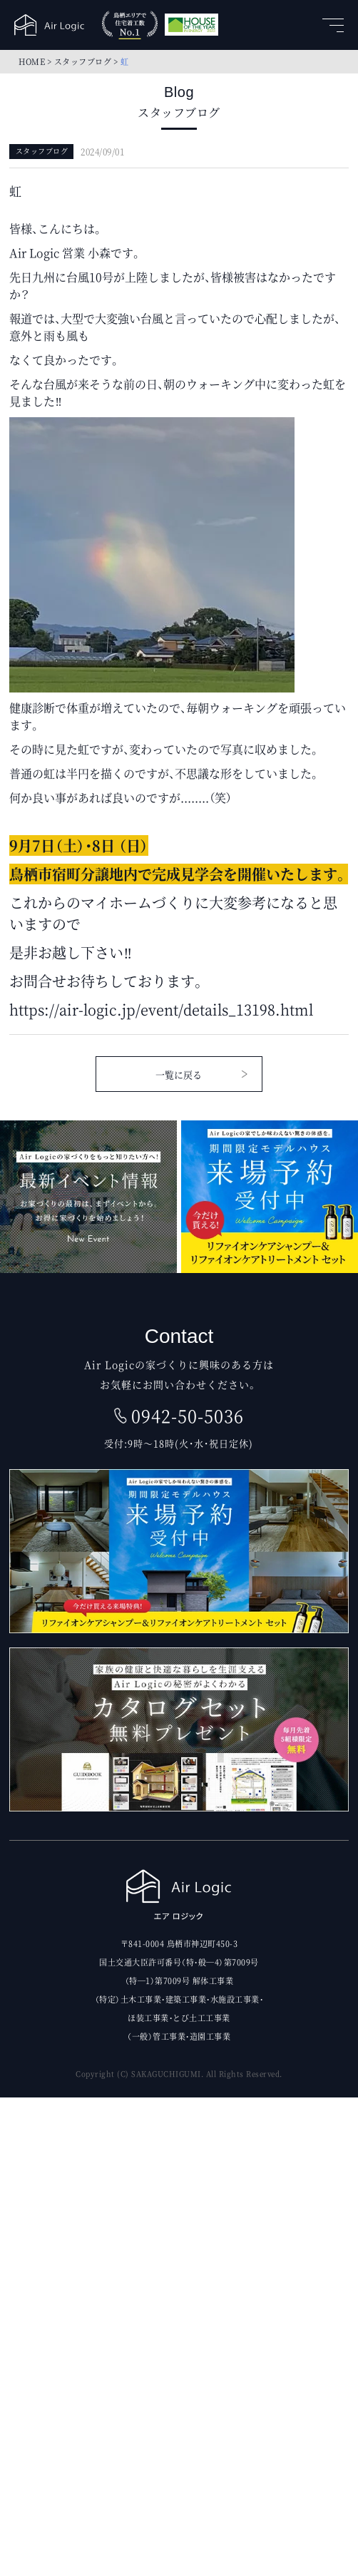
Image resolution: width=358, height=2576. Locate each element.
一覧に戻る (178, 1074)
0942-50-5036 (187, 1415)
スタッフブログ (83, 61)
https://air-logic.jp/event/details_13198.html (161, 1009)
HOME (32, 61)
